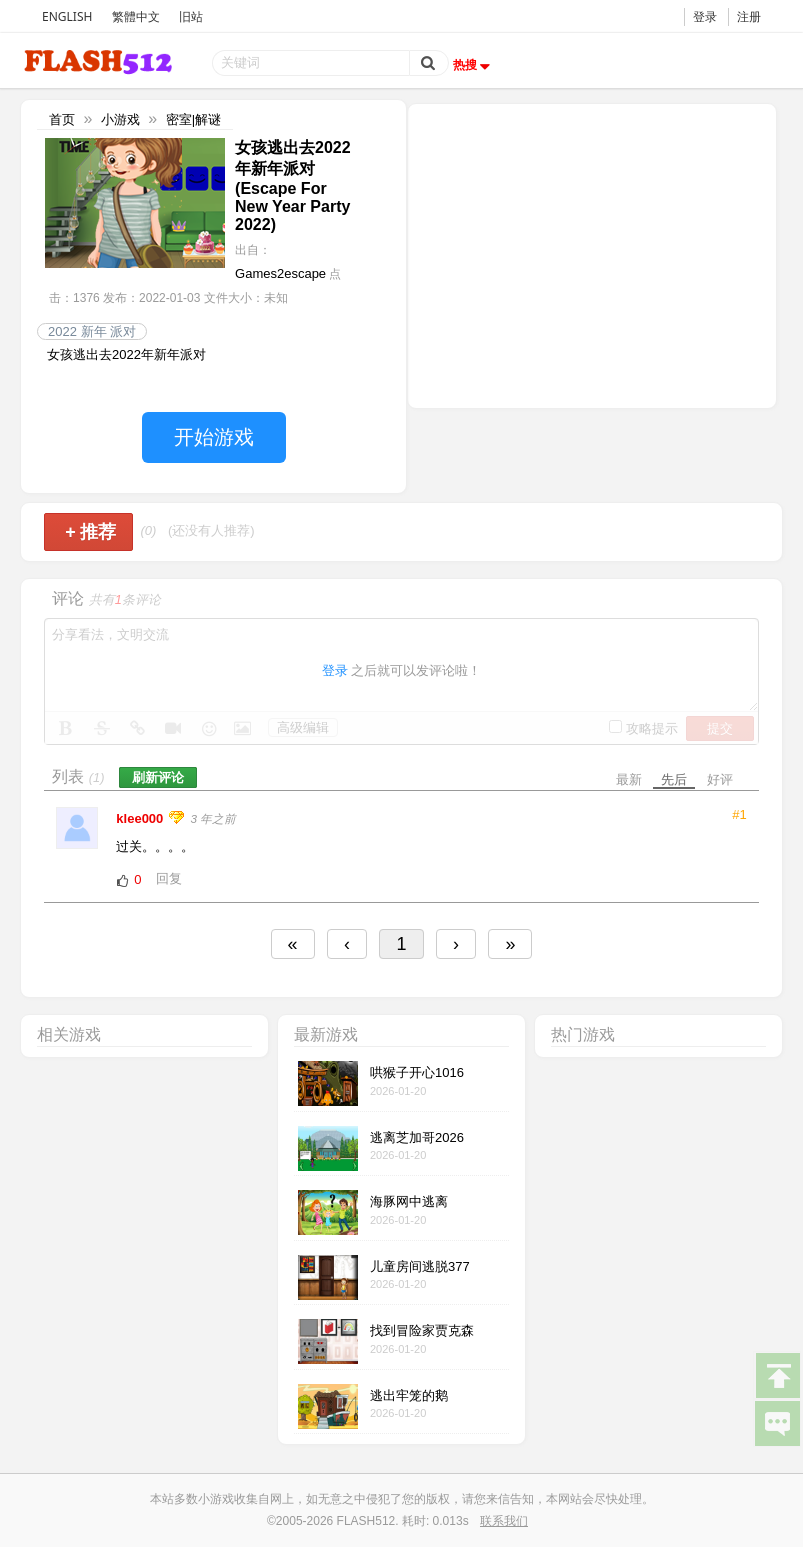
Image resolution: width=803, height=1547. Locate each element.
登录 (705, 16)
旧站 (191, 16)
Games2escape (280, 273)
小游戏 (120, 119)
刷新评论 (158, 777)
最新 (629, 779)
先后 (674, 779)
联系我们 (504, 1521)
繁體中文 (136, 16)
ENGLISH (67, 16)
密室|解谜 (193, 119)
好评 (720, 779)
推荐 (90, 532)
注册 (749, 16)
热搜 (474, 65)
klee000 (141, 818)
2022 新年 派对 (92, 331)
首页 (62, 119)
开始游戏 (214, 437)
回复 (169, 878)
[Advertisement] (592, 254)
